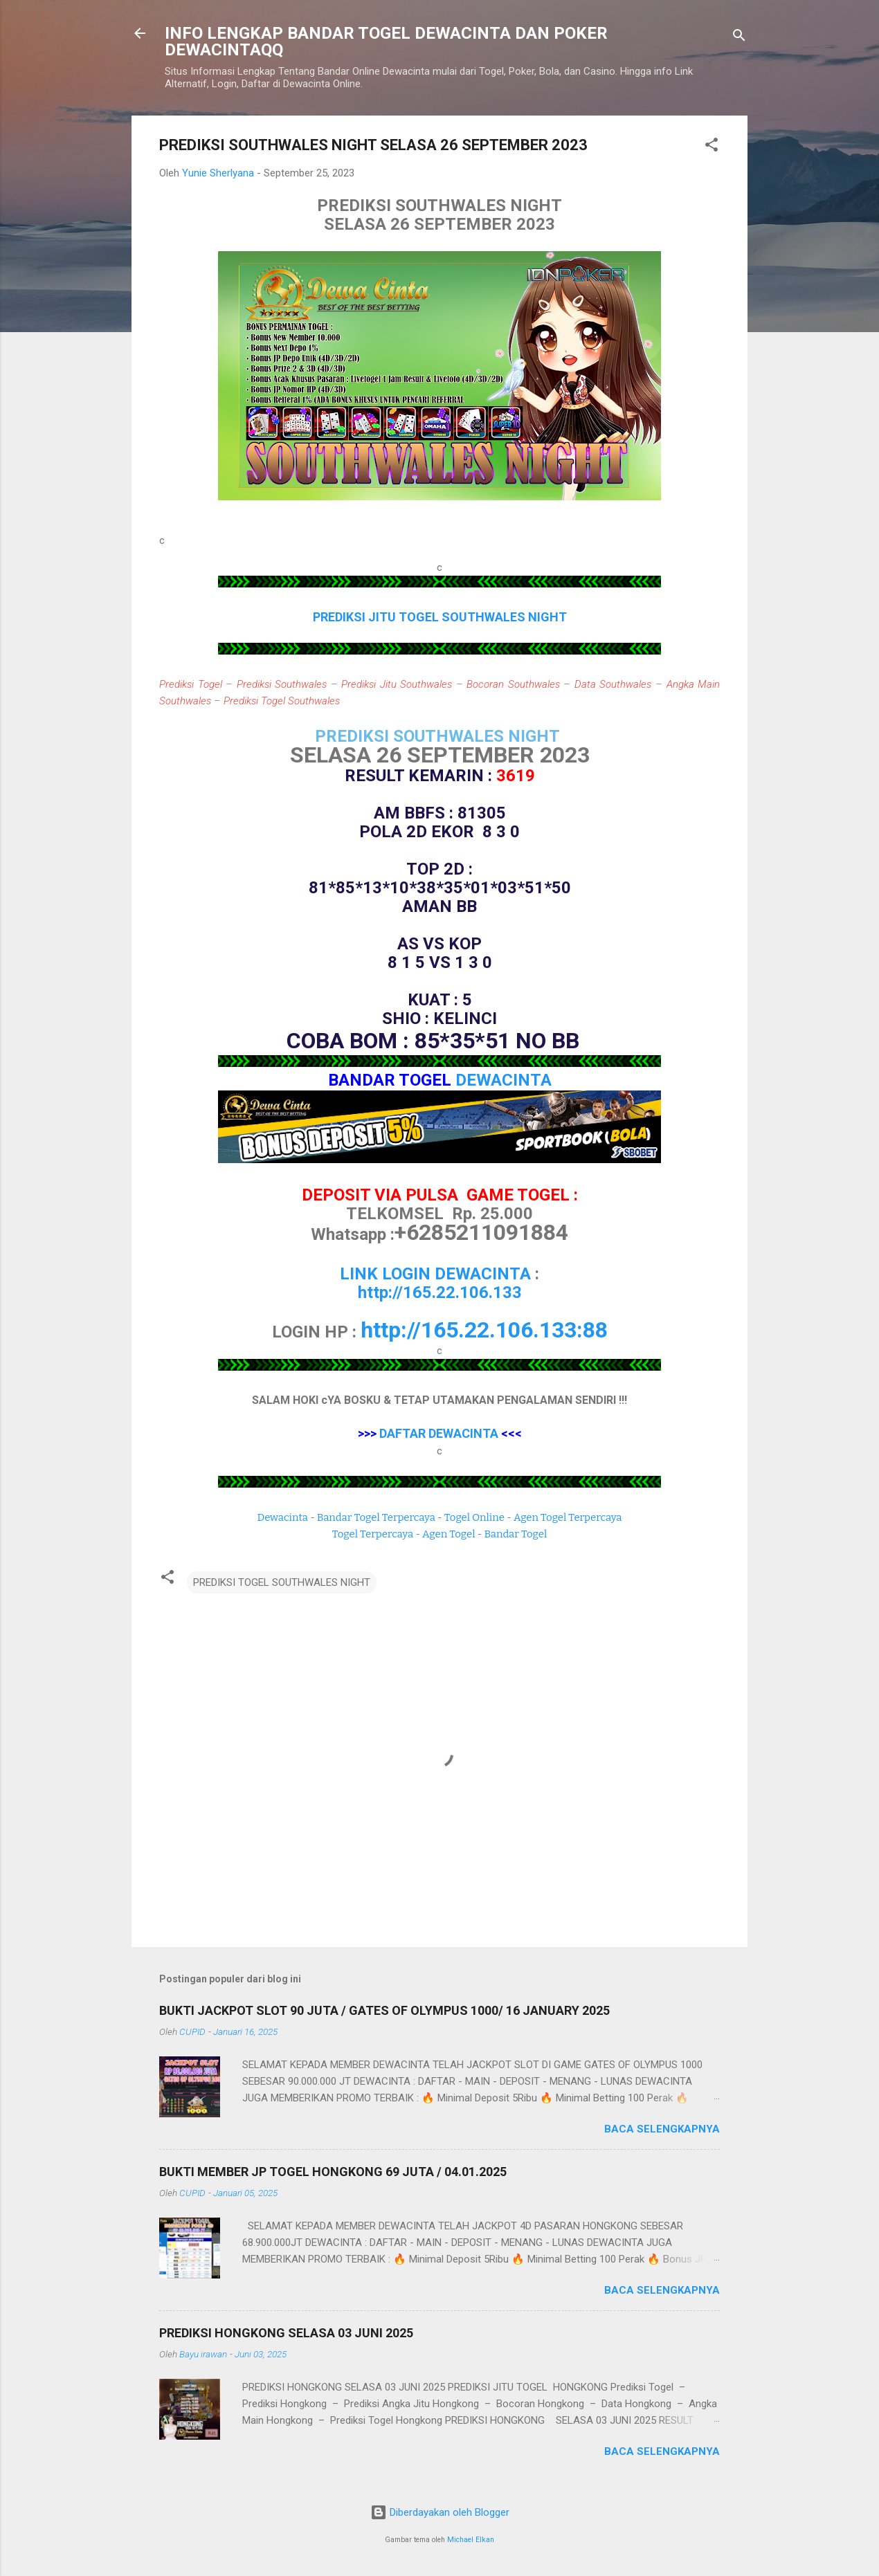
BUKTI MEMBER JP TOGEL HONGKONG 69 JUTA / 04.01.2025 (333, 2171)
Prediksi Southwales (282, 684)
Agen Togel (448, 1534)
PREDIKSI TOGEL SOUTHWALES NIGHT (281, 1582)
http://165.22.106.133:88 (484, 1330)
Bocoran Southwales (513, 684)
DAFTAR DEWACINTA (438, 1433)
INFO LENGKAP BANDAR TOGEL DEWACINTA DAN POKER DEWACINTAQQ (386, 42)
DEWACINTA (503, 1080)
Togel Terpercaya (372, 1534)
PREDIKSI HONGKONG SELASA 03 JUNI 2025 (286, 2333)
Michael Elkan (470, 2539)
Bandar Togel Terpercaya (376, 1517)
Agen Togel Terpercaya (568, 1517)
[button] (711, 147)
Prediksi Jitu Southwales (396, 684)
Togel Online (474, 1517)
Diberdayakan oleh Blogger (439, 2512)
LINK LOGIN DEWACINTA (435, 1274)
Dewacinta (282, 1517)
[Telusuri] (739, 38)
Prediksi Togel (190, 684)
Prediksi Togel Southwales (282, 701)
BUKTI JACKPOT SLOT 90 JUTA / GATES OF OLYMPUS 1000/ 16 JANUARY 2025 (384, 2010)
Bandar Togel (515, 1534)
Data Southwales (613, 684)
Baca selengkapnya (662, 2129)
